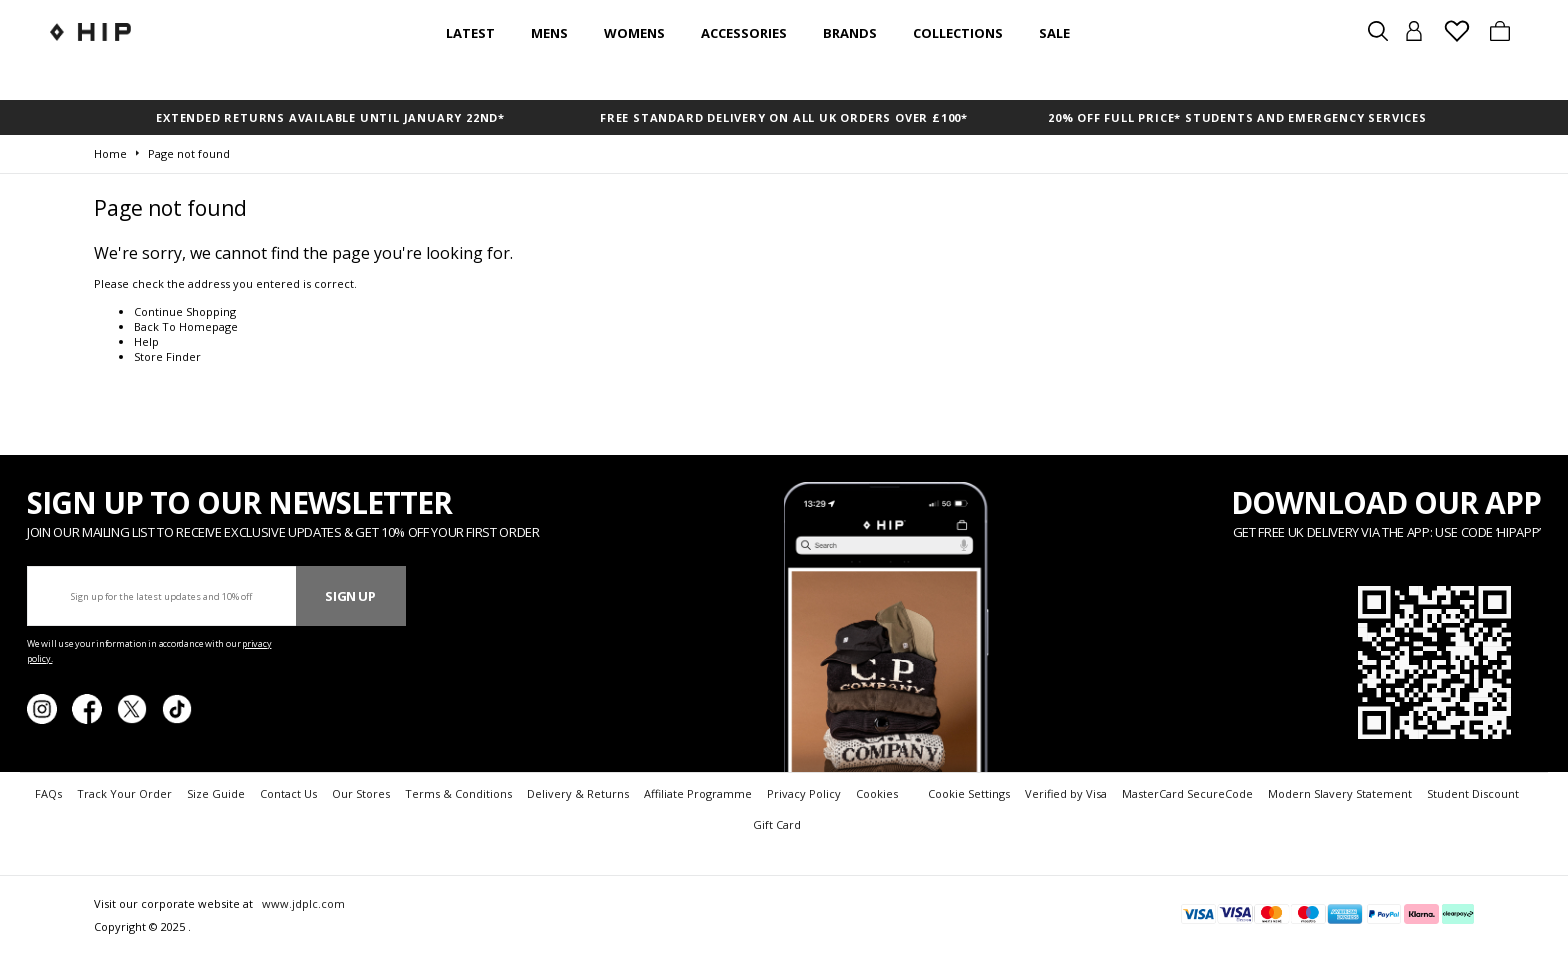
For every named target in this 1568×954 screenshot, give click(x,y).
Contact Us (288, 793)
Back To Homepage (186, 326)
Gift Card (777, 824)
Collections (958, 33)
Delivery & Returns (578, 793)
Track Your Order (124, 793)
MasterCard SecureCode (1187, 793)
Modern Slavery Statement (1340, 793)
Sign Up (350, 596)
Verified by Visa (1066, 793)
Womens (634, 33)
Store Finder (167, 356)
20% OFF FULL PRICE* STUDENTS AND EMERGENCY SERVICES (1237, 117)
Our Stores (361, 793)
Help (146, 341)
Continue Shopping (185, 311)
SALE (1054, 33)
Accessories (744, 33)
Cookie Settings (969, 793)
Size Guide (216, 793)
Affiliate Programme (698, 793)
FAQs (48, 793)
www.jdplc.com (302, 903)
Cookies (877, 793)
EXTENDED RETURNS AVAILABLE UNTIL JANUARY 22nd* (330, 117)
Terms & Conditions (458, 793)
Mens (549, 33)
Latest (470, 33)
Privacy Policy (804, 793)
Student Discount (1473, 793)
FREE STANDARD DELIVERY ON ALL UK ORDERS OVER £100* (784, 117)
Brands (850, 33)
